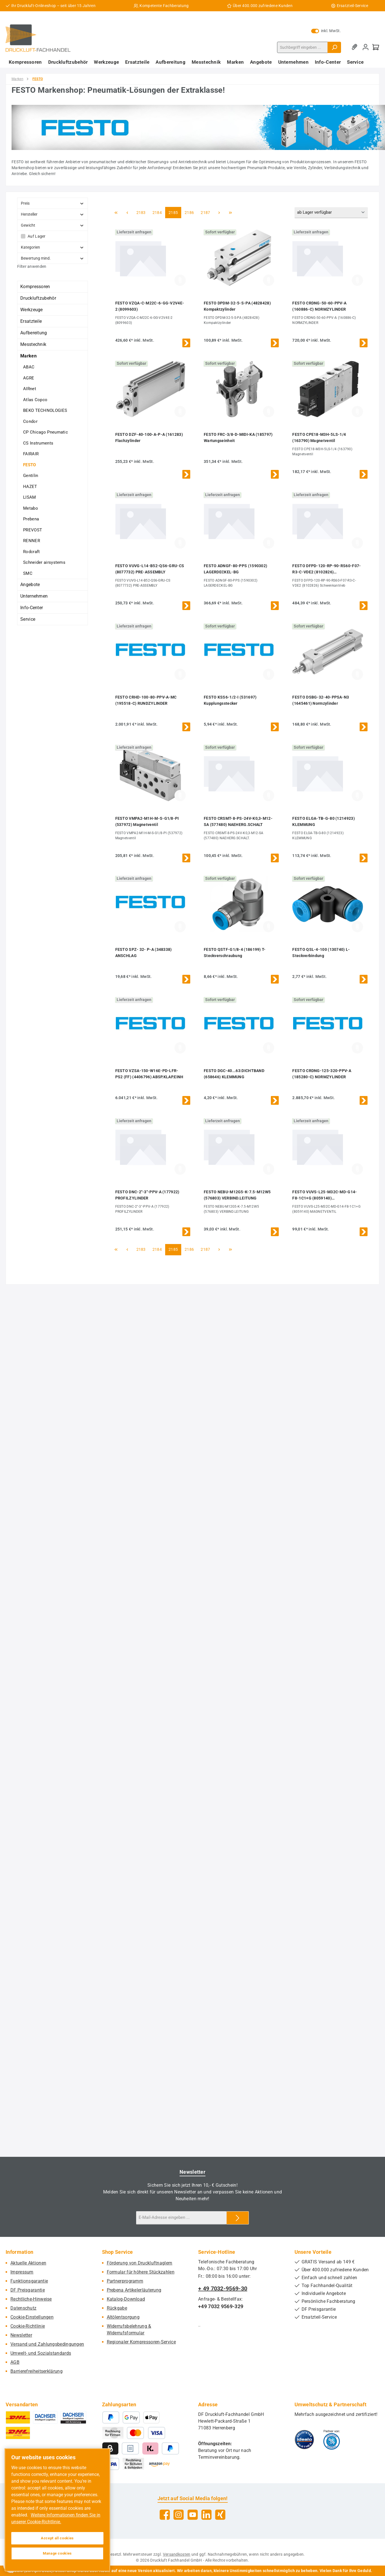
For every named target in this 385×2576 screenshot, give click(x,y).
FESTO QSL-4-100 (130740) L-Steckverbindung (321, 952)
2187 (205, 212)
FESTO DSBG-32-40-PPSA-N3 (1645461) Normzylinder (320, 700)
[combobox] (302, 47)
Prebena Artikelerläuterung (134, 2290)
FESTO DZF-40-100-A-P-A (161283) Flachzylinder (149, 437)
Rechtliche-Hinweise (31, 2299)
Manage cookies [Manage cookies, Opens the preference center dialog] (57, 2553)
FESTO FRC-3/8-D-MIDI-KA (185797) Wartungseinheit (238, 437)
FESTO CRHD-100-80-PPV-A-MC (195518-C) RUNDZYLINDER (146, 700)
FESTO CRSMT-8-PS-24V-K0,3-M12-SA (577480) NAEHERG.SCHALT (238, 821)
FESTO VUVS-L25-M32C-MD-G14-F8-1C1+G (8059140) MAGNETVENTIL (324, 1195)
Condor (30, 421)
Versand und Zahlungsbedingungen (47, 2344)
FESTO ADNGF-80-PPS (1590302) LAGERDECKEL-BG (235, 569)
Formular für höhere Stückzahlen (140, 2272)
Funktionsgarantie (29, 2281)
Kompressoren (35, 286)
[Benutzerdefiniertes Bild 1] (304, 2439)
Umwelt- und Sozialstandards (40, 2353)
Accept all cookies (57, 2538)
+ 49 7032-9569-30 (222, 2288)
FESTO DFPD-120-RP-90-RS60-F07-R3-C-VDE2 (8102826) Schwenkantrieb (326, 569)
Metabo (30, 508)
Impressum (22, 2272)
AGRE (28, 378)
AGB (14, 2362)
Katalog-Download (126, 2299)
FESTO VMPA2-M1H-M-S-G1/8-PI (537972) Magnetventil (147, 821)
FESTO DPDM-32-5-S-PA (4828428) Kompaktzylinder (237, 306)
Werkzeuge (31, 309)
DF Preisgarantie (27, 2290)
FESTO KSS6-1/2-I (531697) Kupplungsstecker (230, 700)
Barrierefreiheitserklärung (36, 2371)
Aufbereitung (33, 332)
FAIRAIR (31, 453)
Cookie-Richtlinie (27, 2326)
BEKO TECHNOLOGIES (45, 410)
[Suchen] (334, 47)
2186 (189, 212)
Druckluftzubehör (38, 298)
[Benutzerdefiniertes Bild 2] (331, 2439)
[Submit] (237, 2217)
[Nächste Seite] (219, 212)
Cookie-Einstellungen (32, 2317)
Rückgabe (117, 2308)
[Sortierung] (331, 212)
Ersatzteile (31, 321)
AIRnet (29, 388)
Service (27, 619)
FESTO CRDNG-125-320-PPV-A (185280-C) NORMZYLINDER (321, 1073)
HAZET (30, 486)
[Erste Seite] (116, 212)
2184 (157, 212)
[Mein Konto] (365, 47)
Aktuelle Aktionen (28, 2263)
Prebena (31, 519)
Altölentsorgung (123, 2317)
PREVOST (32, 530)
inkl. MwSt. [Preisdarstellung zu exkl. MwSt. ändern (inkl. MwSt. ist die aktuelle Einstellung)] (326, 31)
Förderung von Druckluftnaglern (139, 2263)
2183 (141, 212)
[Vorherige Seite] (127, 212)
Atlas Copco (35, 399)
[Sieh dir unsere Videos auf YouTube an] (192, 2514)
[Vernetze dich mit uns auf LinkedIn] (206, 2514)
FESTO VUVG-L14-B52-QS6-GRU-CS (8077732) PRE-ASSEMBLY (149, 569)
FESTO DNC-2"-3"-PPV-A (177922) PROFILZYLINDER (147, 1195)
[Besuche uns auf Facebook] (164, 2514)
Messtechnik (33, 344)
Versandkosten (177, 2554)
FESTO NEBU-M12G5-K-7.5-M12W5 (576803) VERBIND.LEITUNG (237, 1195)
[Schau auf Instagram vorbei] (178, 2514)
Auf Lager (37, 236)
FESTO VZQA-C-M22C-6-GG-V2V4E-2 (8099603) (149, 306)
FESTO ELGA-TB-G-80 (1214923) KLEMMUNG (323, 821)
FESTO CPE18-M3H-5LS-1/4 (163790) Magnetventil (319, 437)
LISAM (29, 497)
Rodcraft (31, 551)
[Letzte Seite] (230, 212)
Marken (28, 356)
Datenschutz (23, 2308)
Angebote (30, 584)
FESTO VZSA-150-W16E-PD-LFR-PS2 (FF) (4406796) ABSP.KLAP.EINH (149, 1073)
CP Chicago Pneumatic (45, 432)
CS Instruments (38, 443)
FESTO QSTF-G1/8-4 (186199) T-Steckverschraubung (235, 952)
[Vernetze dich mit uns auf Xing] (220, 2514)
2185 (173, 212)
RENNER (31, 540)
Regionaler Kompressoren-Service (141, 2342)
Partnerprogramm (125, 2281)
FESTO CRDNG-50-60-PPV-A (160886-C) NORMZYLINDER (319, 306)
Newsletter (21, 2335)
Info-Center (31, 607)
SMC (27, 573)
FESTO (29, 464)
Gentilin (30, 475)
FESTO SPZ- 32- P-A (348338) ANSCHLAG (143, 952)
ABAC (28, 367)
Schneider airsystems (44, 562)
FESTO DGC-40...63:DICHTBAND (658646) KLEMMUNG (234, 1073)
